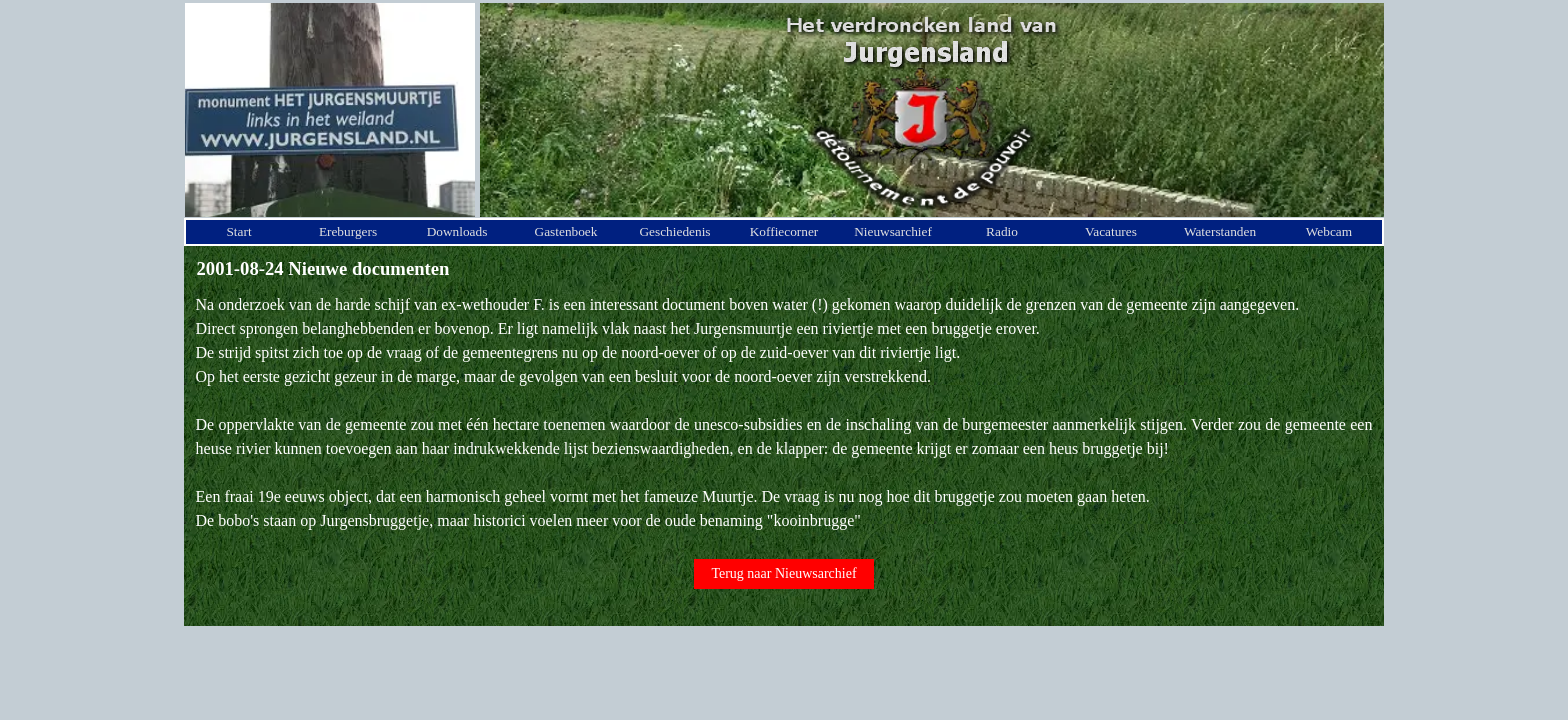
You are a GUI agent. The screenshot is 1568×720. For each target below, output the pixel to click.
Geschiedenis (674, 231)
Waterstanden (1220, 231)
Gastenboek (566, 231)
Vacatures (1111, 231)
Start (238, 231)
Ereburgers (348, 231)
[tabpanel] (784, 413)
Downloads (457, 231)
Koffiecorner (784, 231)
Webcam (1329, 231)
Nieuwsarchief (893, 231)
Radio (1002, 231)
